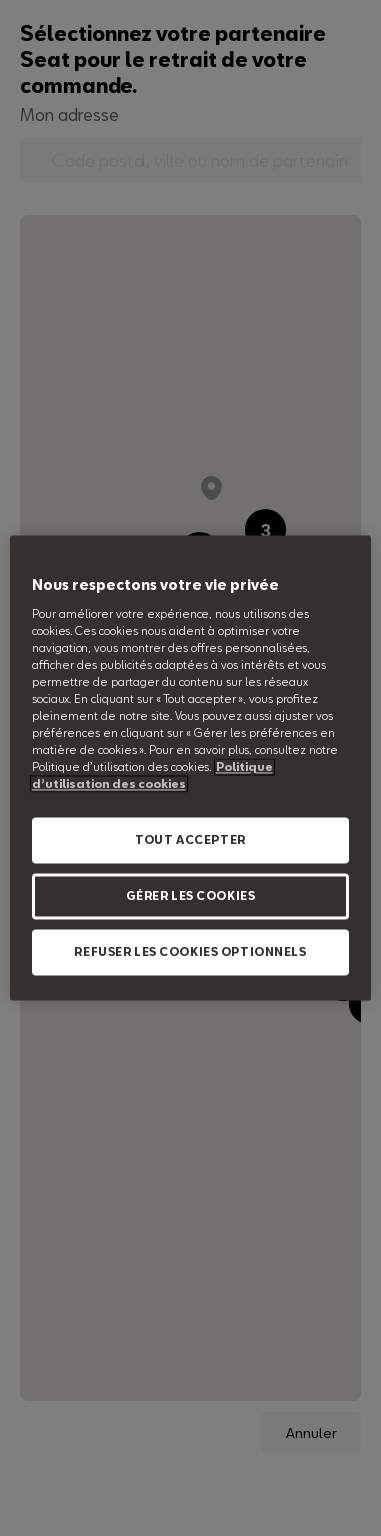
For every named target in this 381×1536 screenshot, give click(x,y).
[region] (191, 767)
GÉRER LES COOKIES (191, 896)
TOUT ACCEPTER (190, 840)
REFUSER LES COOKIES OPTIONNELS (190, 952)
